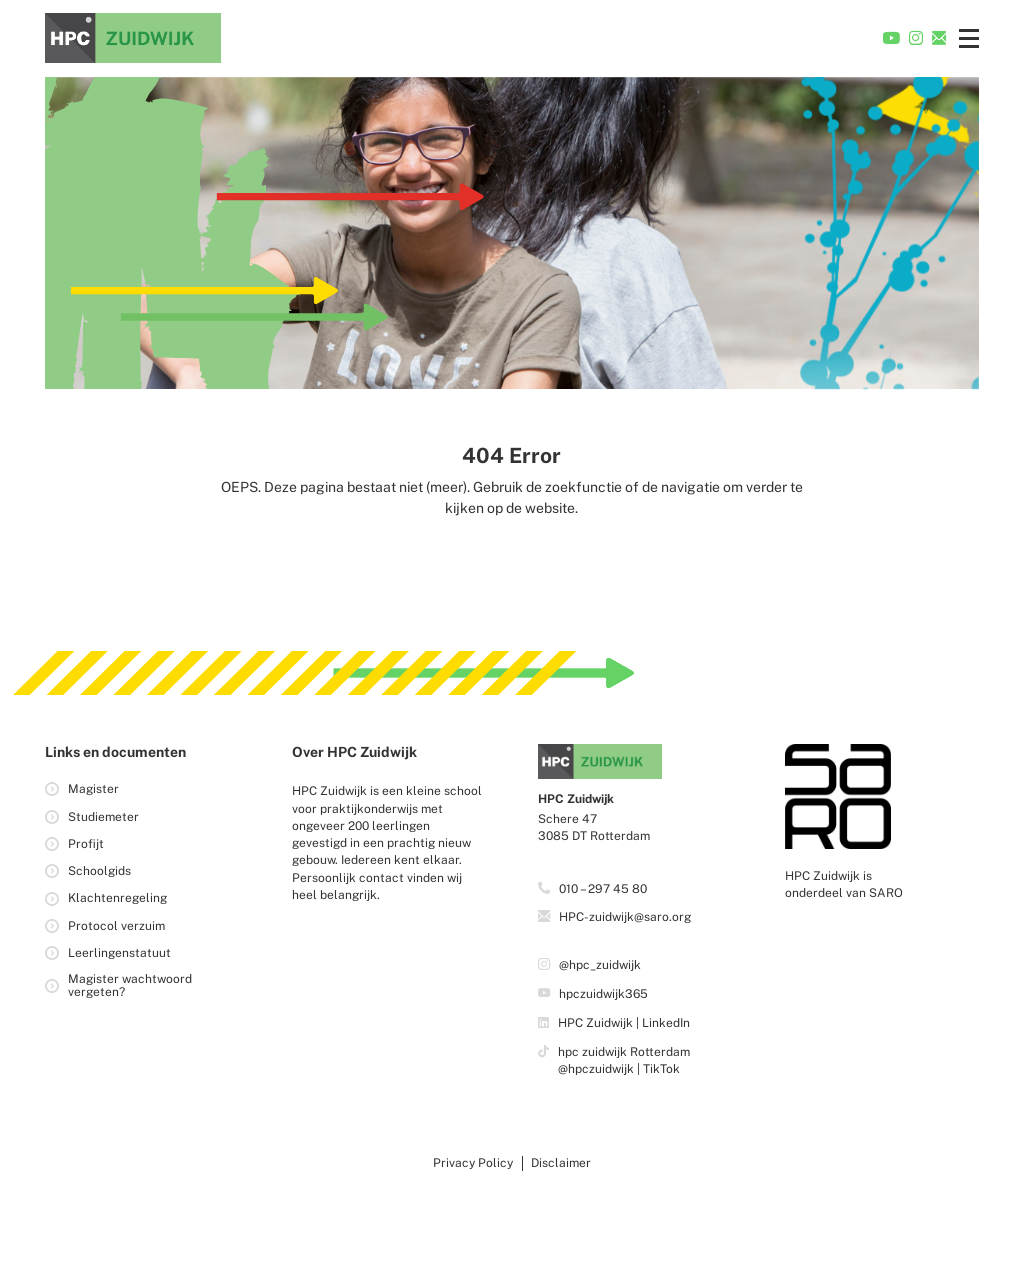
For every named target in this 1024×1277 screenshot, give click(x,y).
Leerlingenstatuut (119, 953)
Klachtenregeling (117, 899)
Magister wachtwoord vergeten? (130, 985)
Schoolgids (99, 871)
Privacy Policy (473, 1163)
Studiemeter (103, 817)
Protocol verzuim (116, 926)
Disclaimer (561, 1163)
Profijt (86, 844)
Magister (93, 789)
